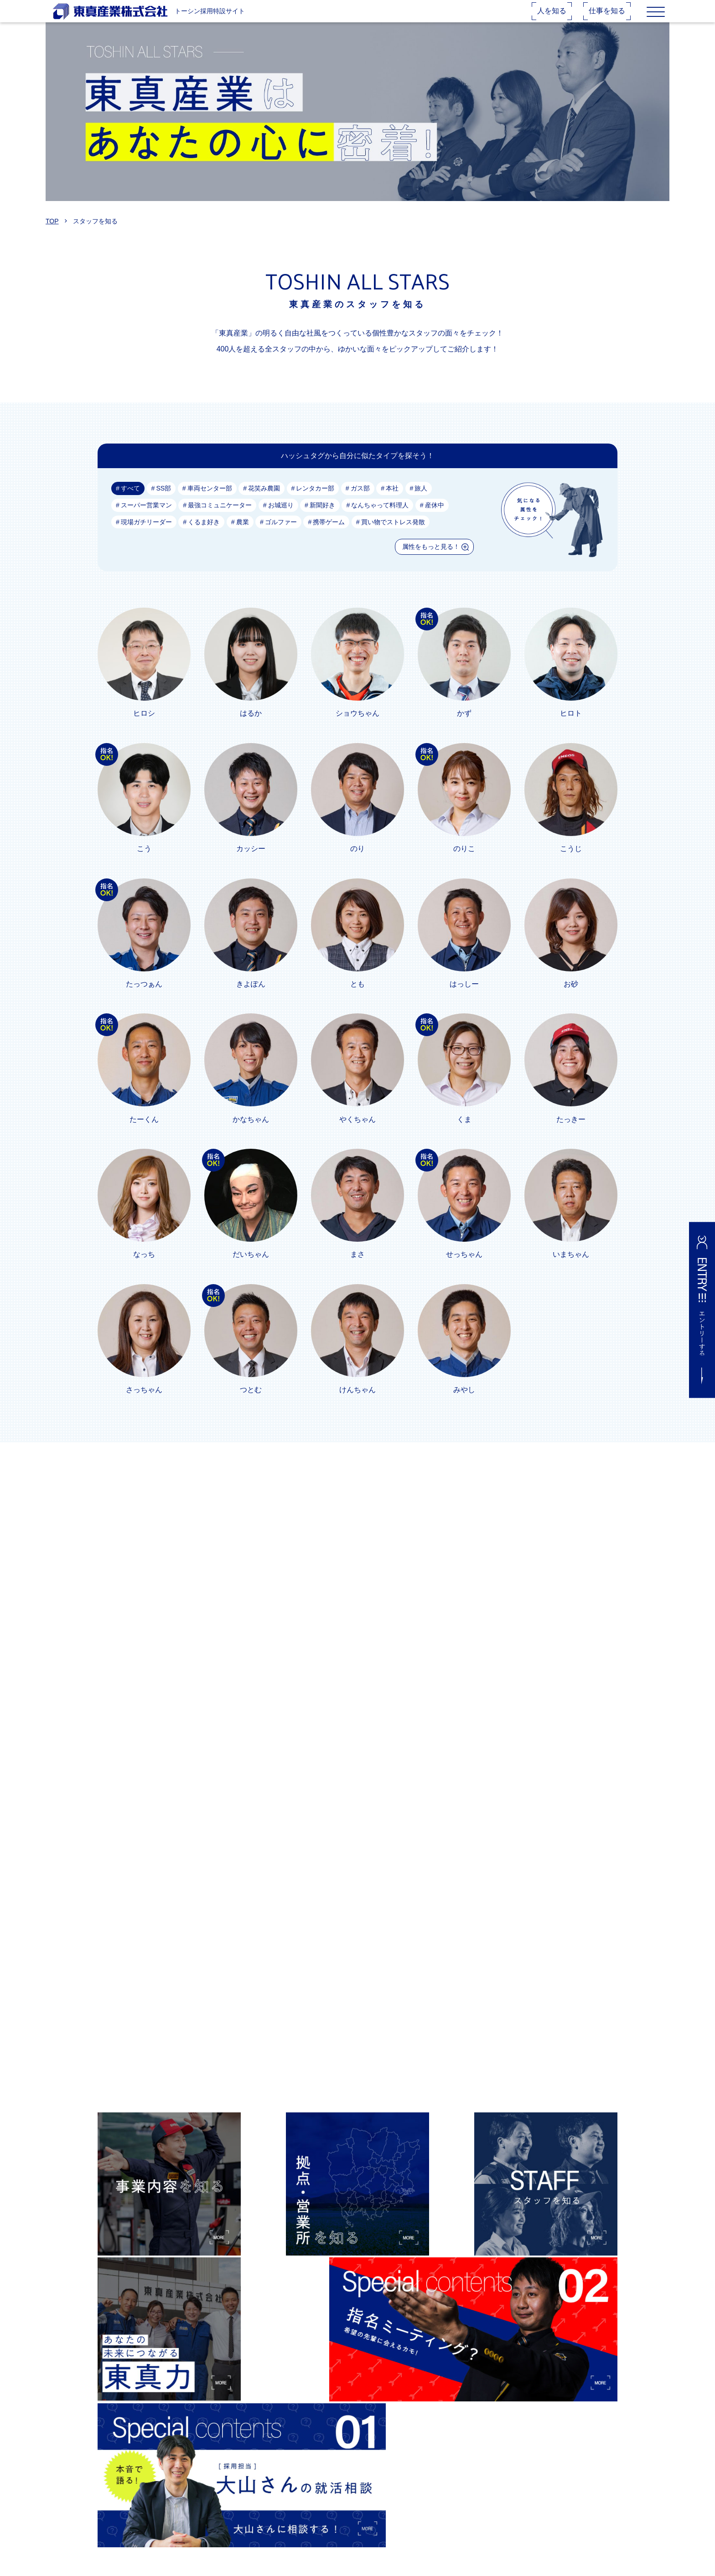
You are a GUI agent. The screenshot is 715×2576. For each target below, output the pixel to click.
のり (357, 863)
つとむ (251, 1406)
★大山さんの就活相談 (425, 2468)
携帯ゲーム (329, 535)
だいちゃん (251, 1270)
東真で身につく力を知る (313, 2526)
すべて (130, 502)
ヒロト (571, 727)
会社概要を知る (300, 2512)
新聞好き (322, 518)
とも (357, 998)
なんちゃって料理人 (380, 518)
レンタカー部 (315, 502)
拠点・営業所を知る (306, 2483)
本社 (392, 502)
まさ (357, 1270)
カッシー (250, 863)
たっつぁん (144, 998)
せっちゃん (464, 1270)
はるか (251, 727)
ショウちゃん (357, 727)
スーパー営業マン (146, 518)
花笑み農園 (264, 502)
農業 (242, 535)
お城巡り (281, 518)
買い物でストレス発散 (393, 535)
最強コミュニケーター (220, 518)
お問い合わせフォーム (425, 2497)
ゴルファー (281, 535)
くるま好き (204, 535)
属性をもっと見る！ (431, 560)
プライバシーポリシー (425, 2512)
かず (464, 727)
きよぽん (250, 998)
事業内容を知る (300, 2468)
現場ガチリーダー (146, 535)
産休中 (434, 518)
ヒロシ (144, 727)
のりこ (464, 863)
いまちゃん (571, 1270)
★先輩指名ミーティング (428, 2483)
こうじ (571, 863)
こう (144, 863)
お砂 (571, 998)
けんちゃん (357, 1406)
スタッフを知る (300, 2497)
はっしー (464, 998)
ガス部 (360, 502)
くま (464, 1134)
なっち (144, 1270)
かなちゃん (251, 1134)
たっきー (570, 1134)
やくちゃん (357, 1134)
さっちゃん (144, 1406)
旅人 (421, 502)
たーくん (144, 1134)
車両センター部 (209, 502)
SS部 (163, 502)
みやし (464, 1406)
